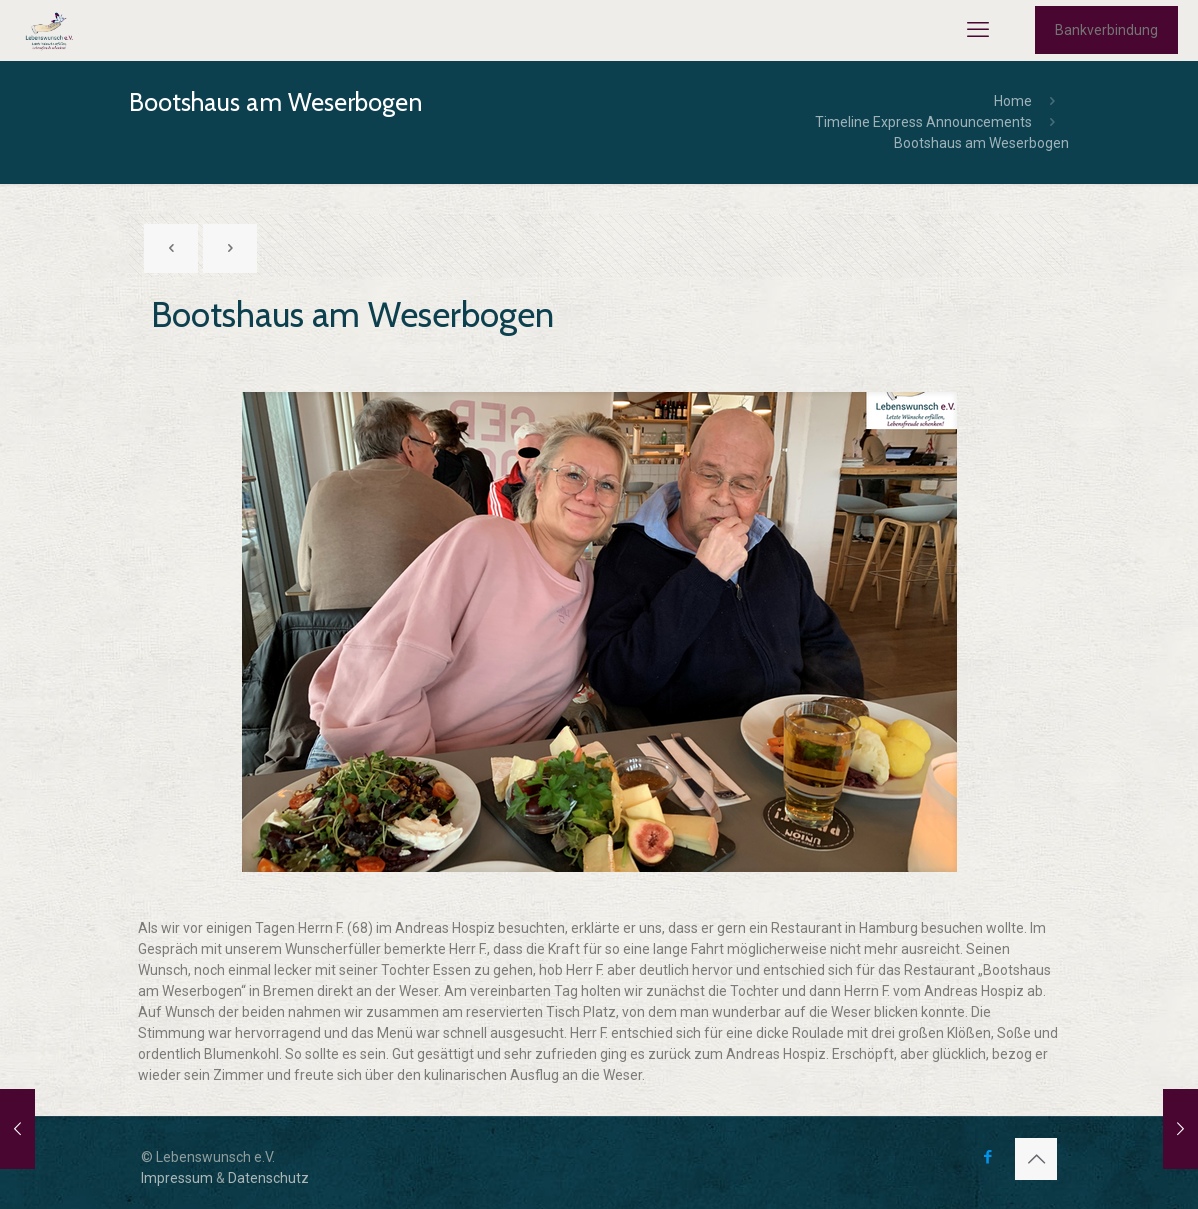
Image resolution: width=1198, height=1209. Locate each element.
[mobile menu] (978, 30)
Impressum (177, 1178)
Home (1013, 101)
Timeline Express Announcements (923, 122)
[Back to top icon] (1036, 1159)
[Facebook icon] (987, 1157)
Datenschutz (268, 1178)
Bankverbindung (1106, 30)
